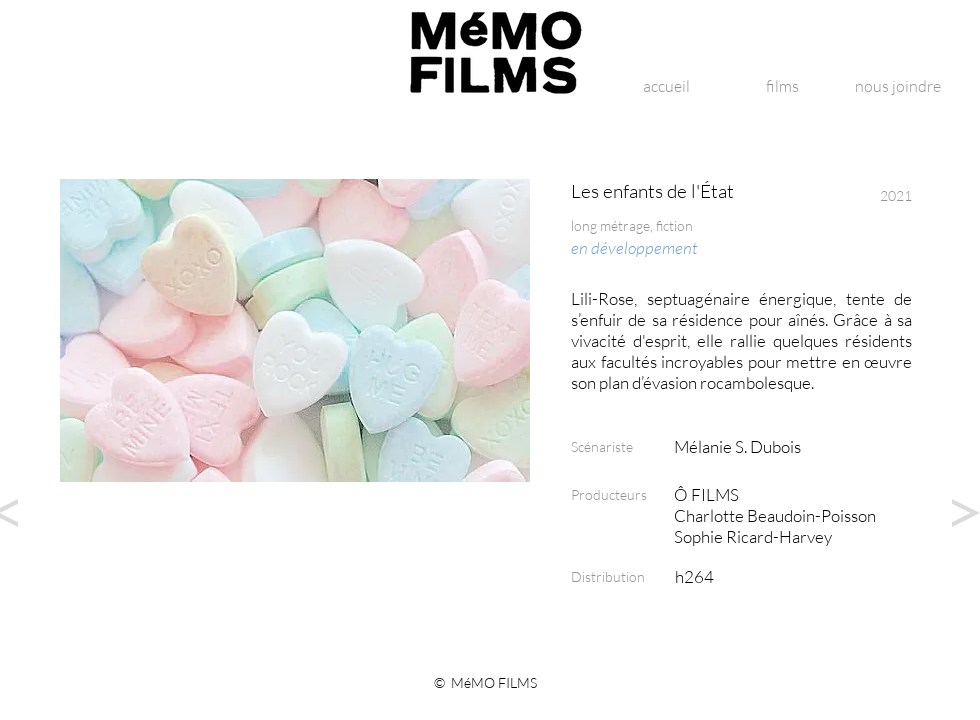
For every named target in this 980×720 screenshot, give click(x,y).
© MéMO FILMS (485, 682)
